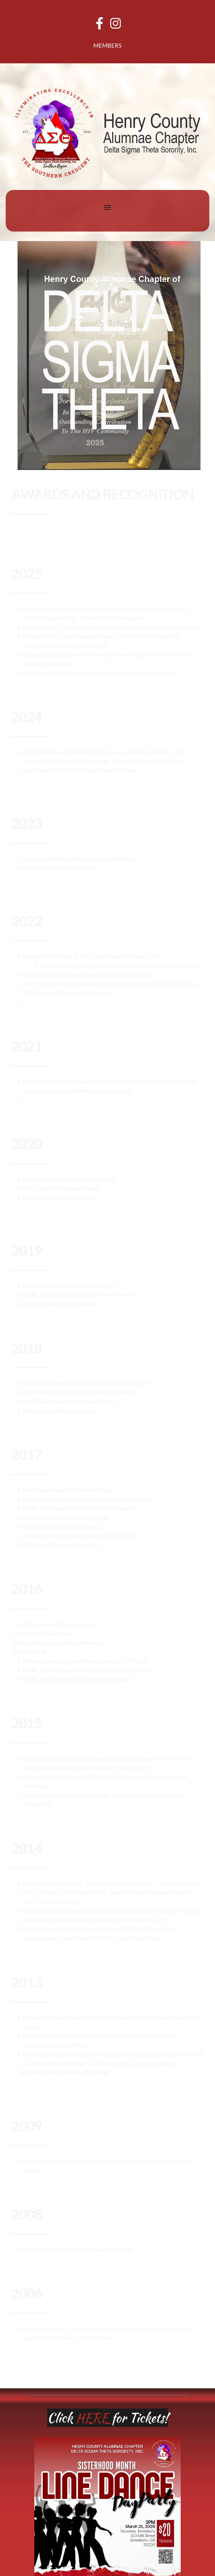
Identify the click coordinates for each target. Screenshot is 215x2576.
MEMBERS (107, 45)
